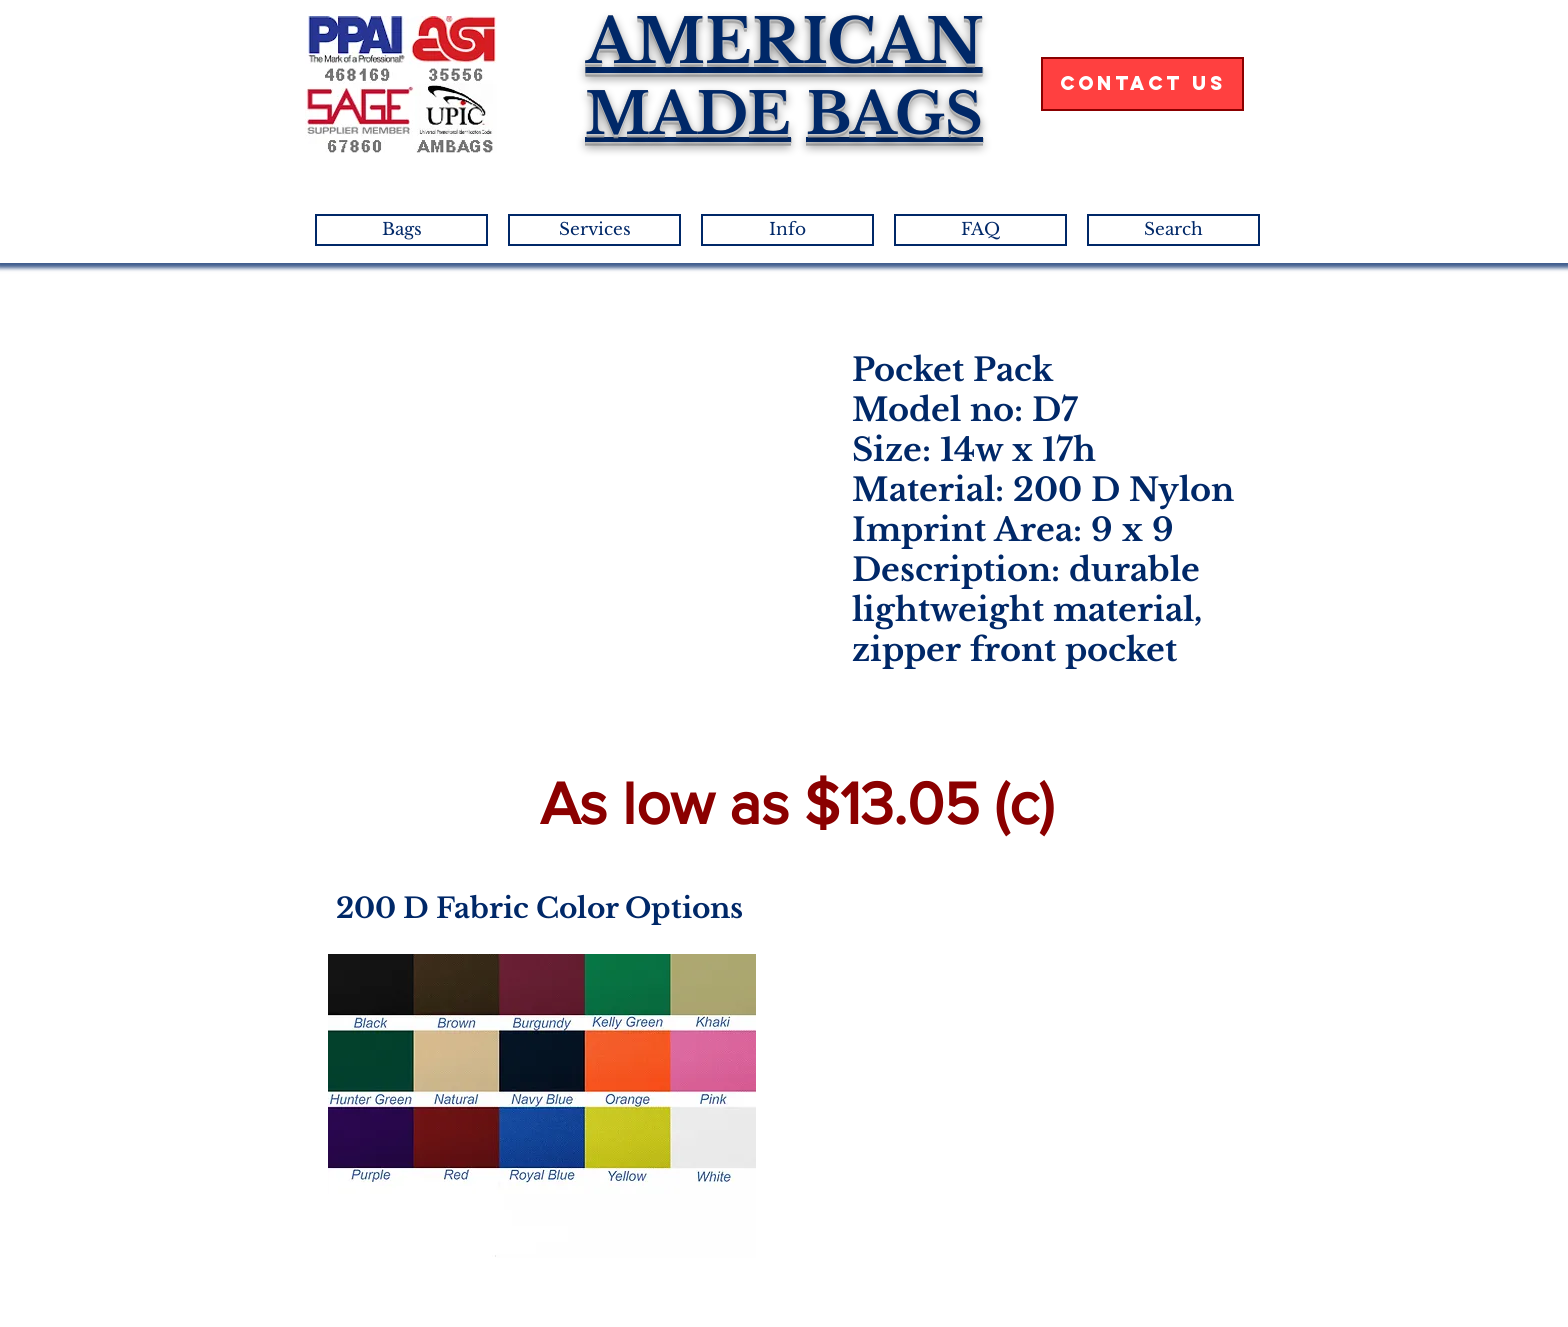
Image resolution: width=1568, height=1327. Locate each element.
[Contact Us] (1142, 84)
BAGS (894, 114)
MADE (688, 114)
